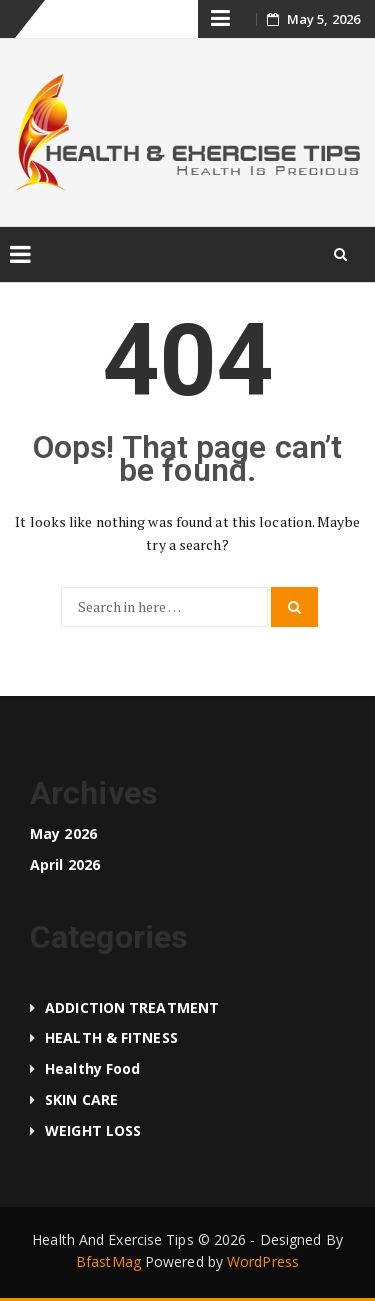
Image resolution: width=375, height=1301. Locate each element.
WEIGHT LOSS (93, 1130)
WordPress (263, 1261)
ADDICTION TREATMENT (132, 1007)
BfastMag (108, 1261)
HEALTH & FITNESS (111, 1037)
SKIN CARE (81, 1099)
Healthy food (92, 1068)
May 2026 (63, 833)
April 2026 (65, 864)
